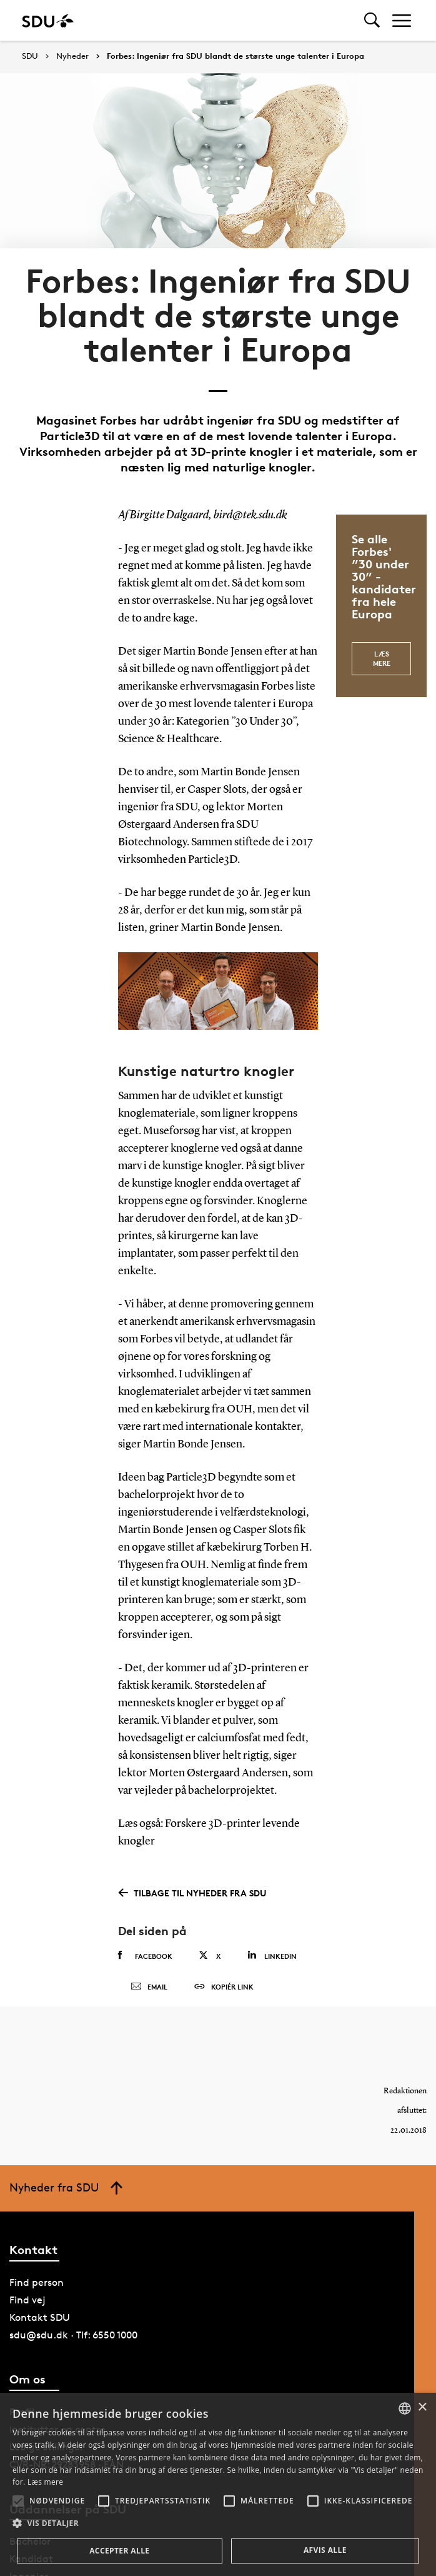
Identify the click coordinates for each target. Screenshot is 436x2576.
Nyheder (72, 56)
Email (149, 1991)
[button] (18, 2500)
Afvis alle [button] (325, 2550)
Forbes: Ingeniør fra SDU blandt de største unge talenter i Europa (235, 56)
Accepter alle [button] (119, 2550)
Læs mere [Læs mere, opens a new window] (45, 2482)
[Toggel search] (372, 20)
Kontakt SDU (39, 2326)
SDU (30, 56)
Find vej (27, 2309)
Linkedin (272, 1955)
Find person (36, 2291)
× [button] (422, 2407)
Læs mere (381, 656)
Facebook (145, 1956)
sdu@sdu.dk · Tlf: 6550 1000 (73, 2344)
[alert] (218, 2484)
